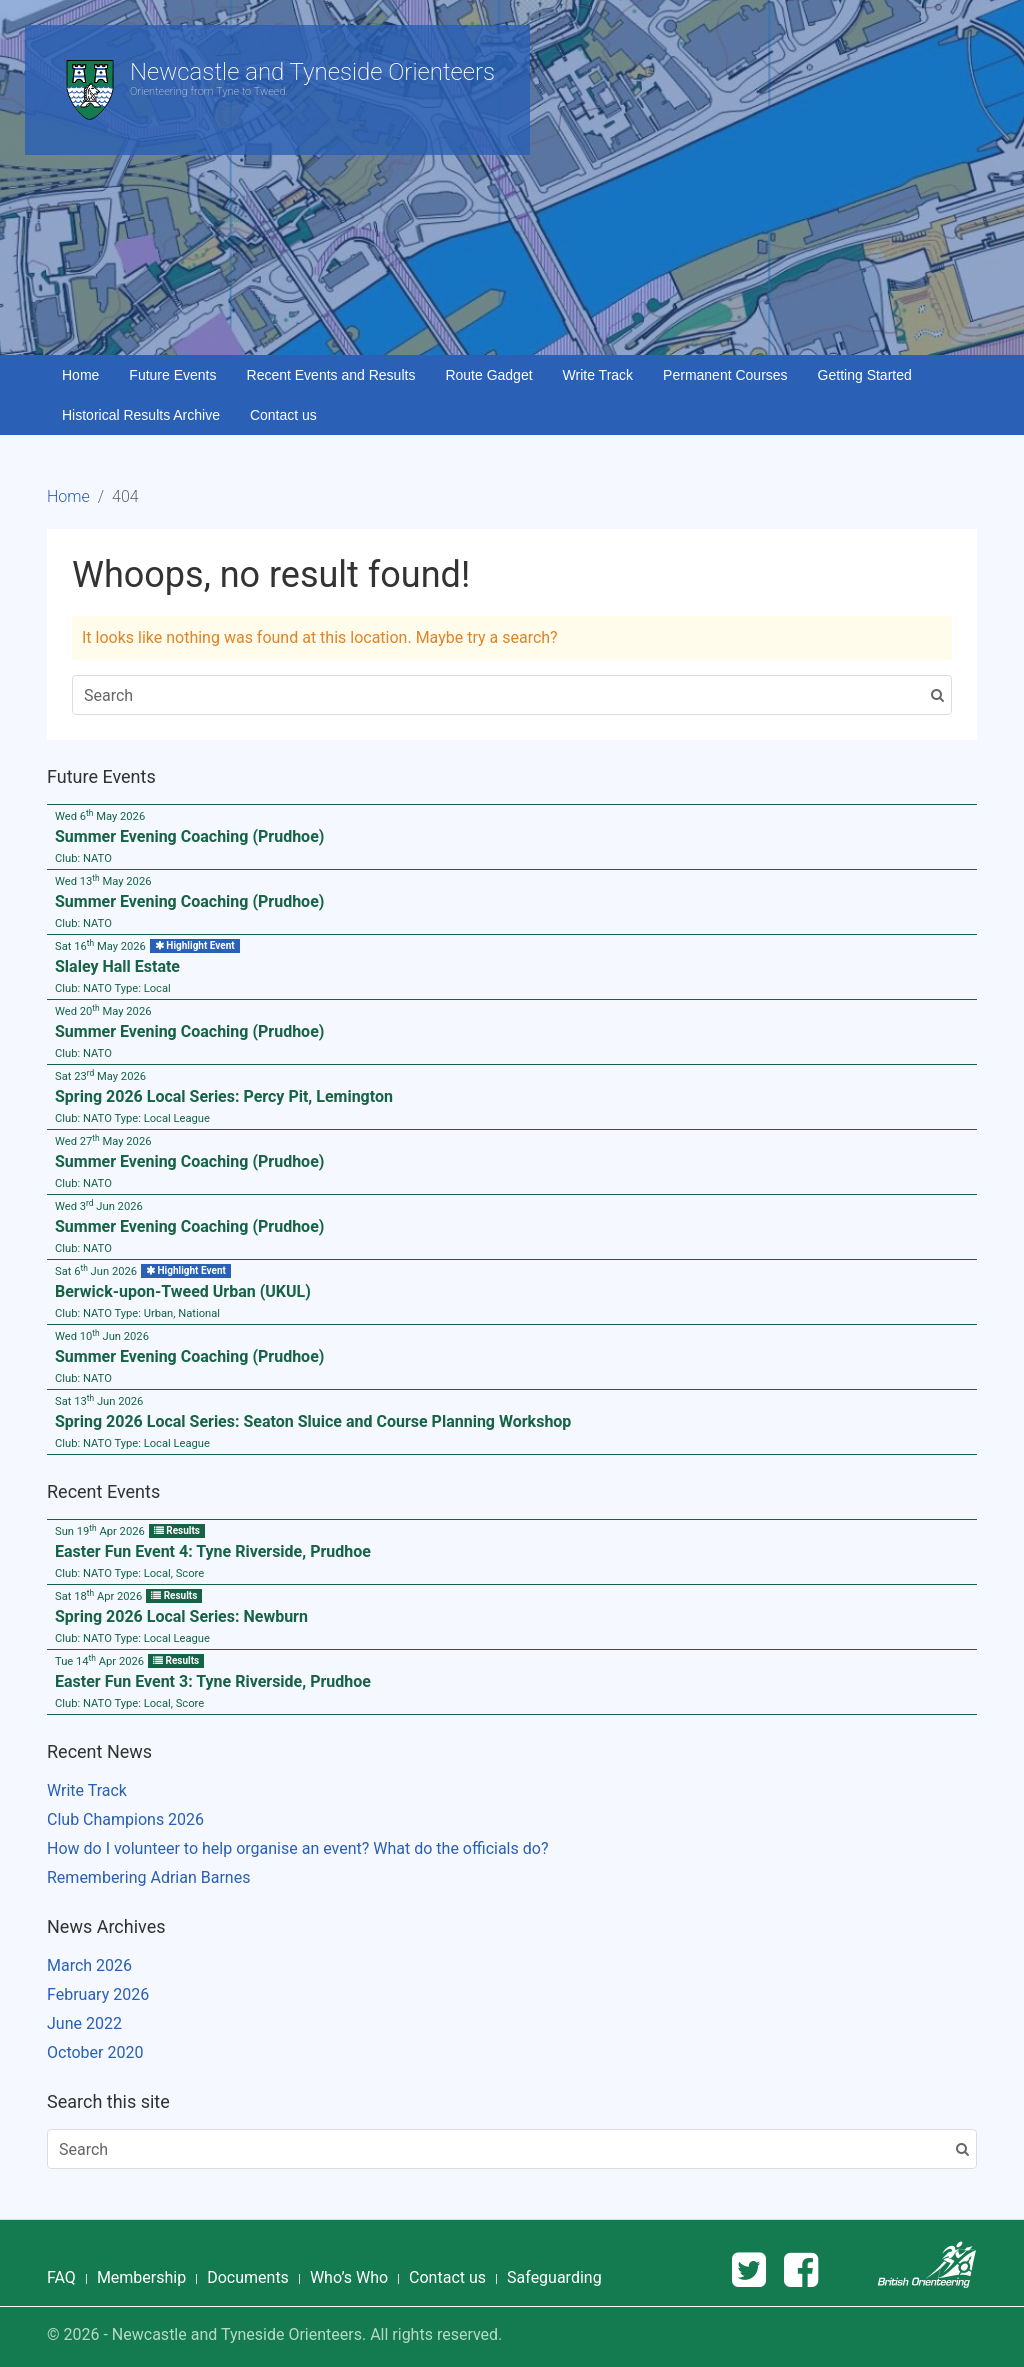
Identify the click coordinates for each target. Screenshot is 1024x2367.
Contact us (283, 415)
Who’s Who (349, 2277)
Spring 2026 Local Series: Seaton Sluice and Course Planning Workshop (313, 1421)
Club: (83, 858)
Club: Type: (113, 988)
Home (80, 375)
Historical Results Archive (141, 415)
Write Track (598, 375)
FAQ (61, 2277)
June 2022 (84, 2023)
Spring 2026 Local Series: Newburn (181, 1616)
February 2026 (98, 1994)
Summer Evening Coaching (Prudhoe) (189, 836)
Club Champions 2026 (125, 1819)
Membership (141, 2277)
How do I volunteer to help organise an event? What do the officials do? (297, 1848)
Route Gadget (488, 375)
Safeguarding (554, 2277)
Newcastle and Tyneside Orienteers (312, 72)
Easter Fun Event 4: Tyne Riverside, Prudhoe (213, 1551)
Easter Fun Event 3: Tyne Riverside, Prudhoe (213, 1681)
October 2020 (95, 2052)
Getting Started (865, 375)
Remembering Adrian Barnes (148, 1877)
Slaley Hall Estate (117, 966)
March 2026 (89, 1965)
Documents (248, 2277)
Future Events (172, 375)
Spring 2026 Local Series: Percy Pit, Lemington (224, 1096)
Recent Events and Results (331, 375)
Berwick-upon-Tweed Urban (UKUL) (183, 1291)
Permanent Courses (725, 375)
